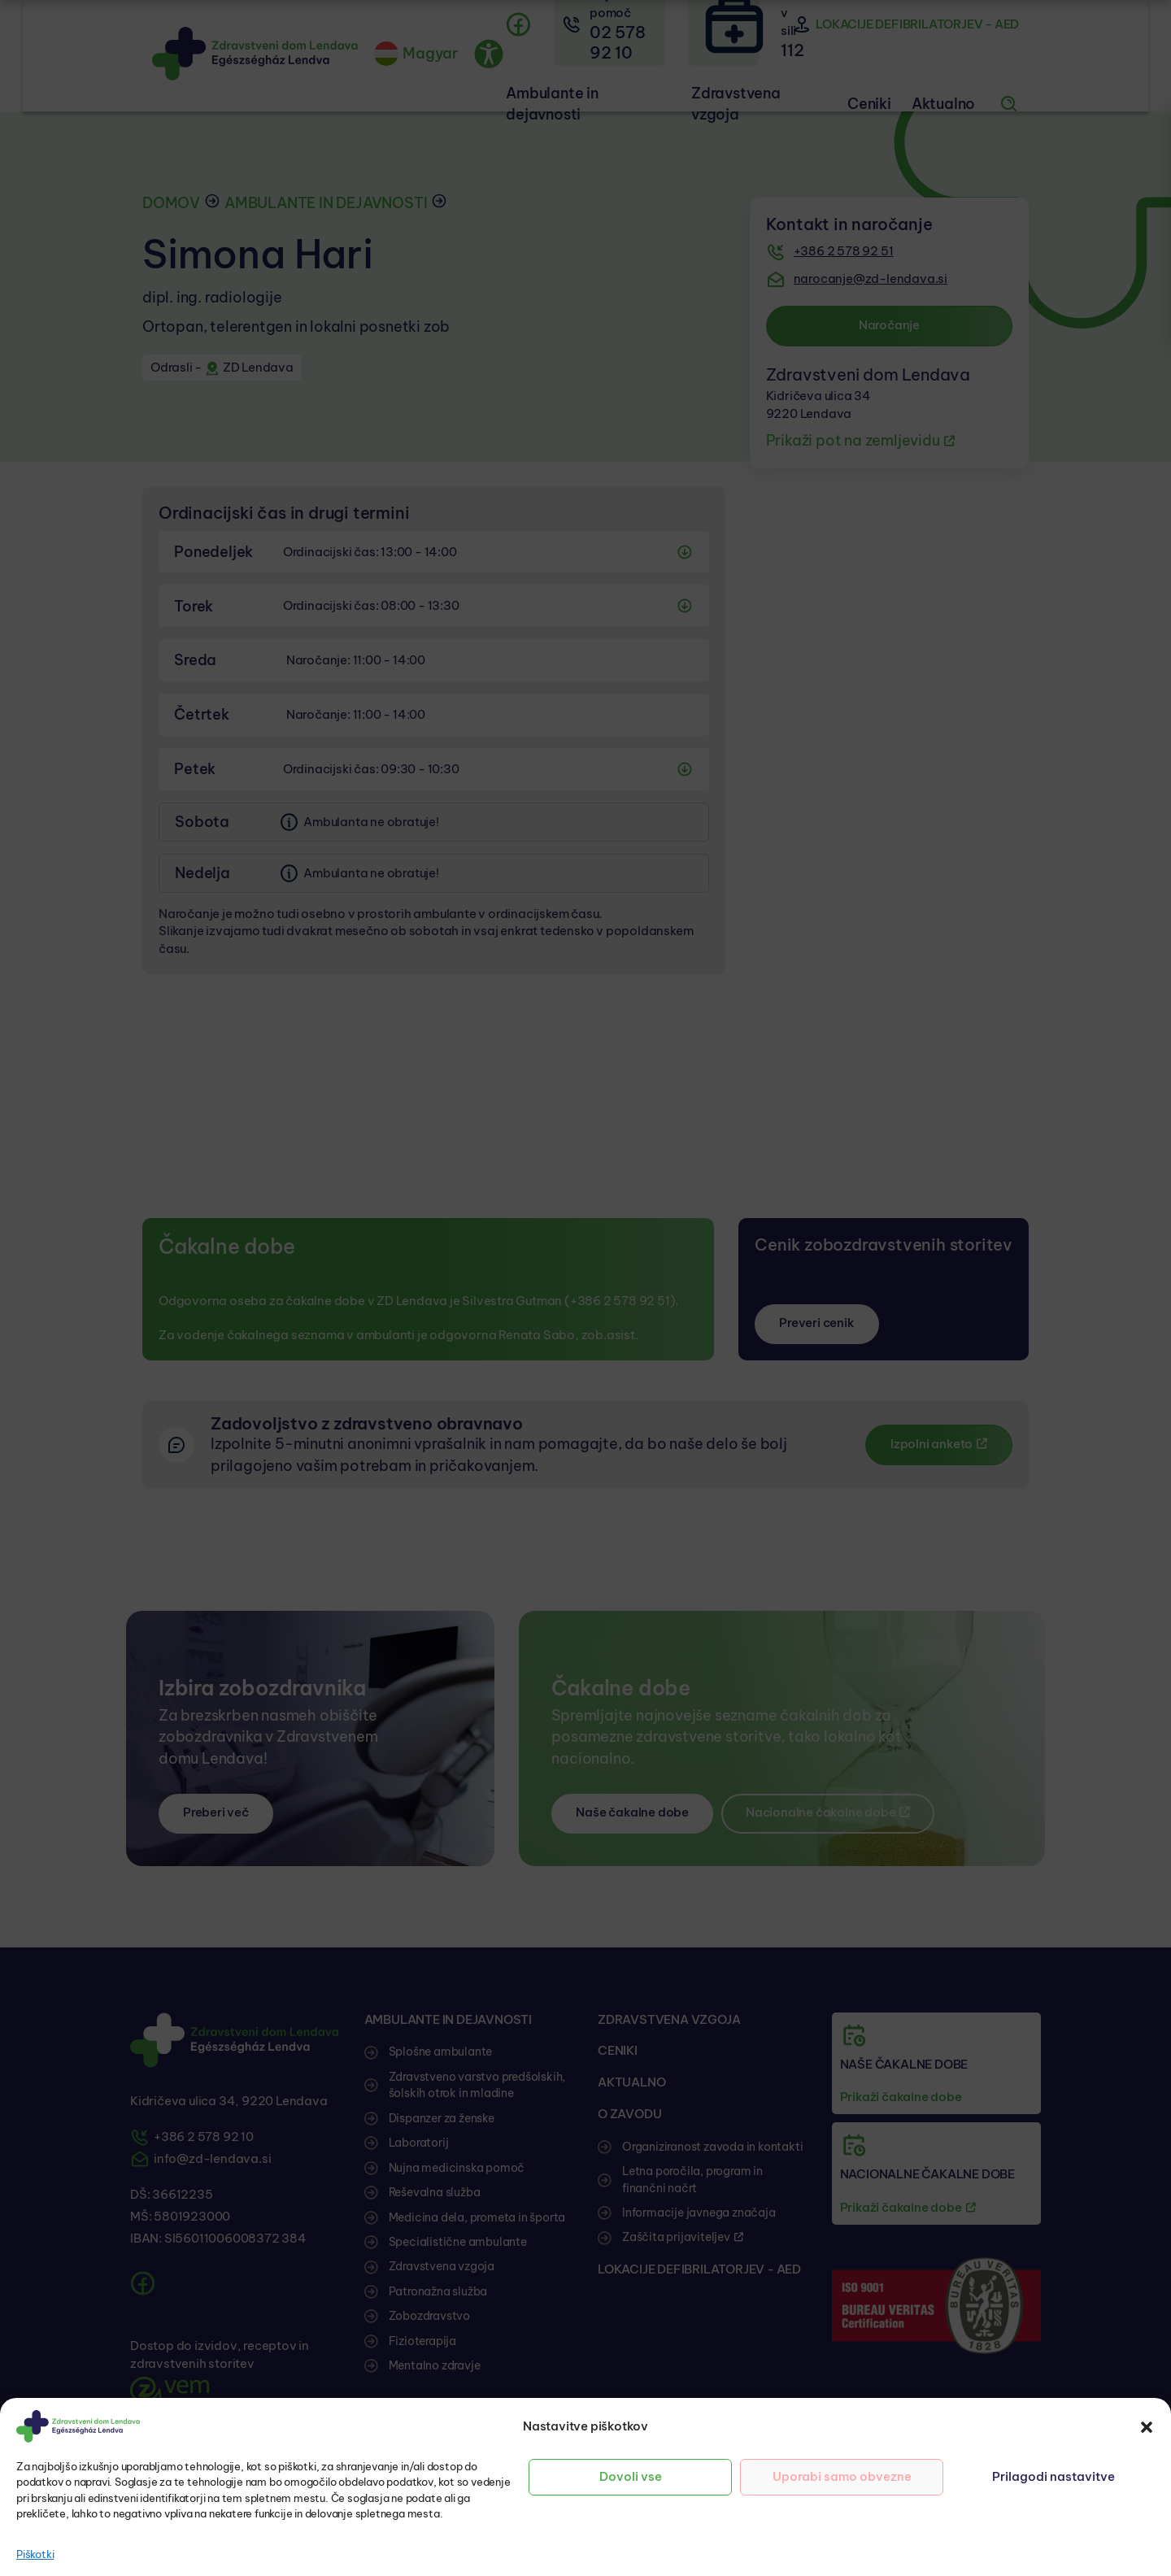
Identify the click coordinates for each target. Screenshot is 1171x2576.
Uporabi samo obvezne (842, 2476)
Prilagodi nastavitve (1053, 2476)
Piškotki (35, 2554)
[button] (1146, 2426)
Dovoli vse (630, 2476)
